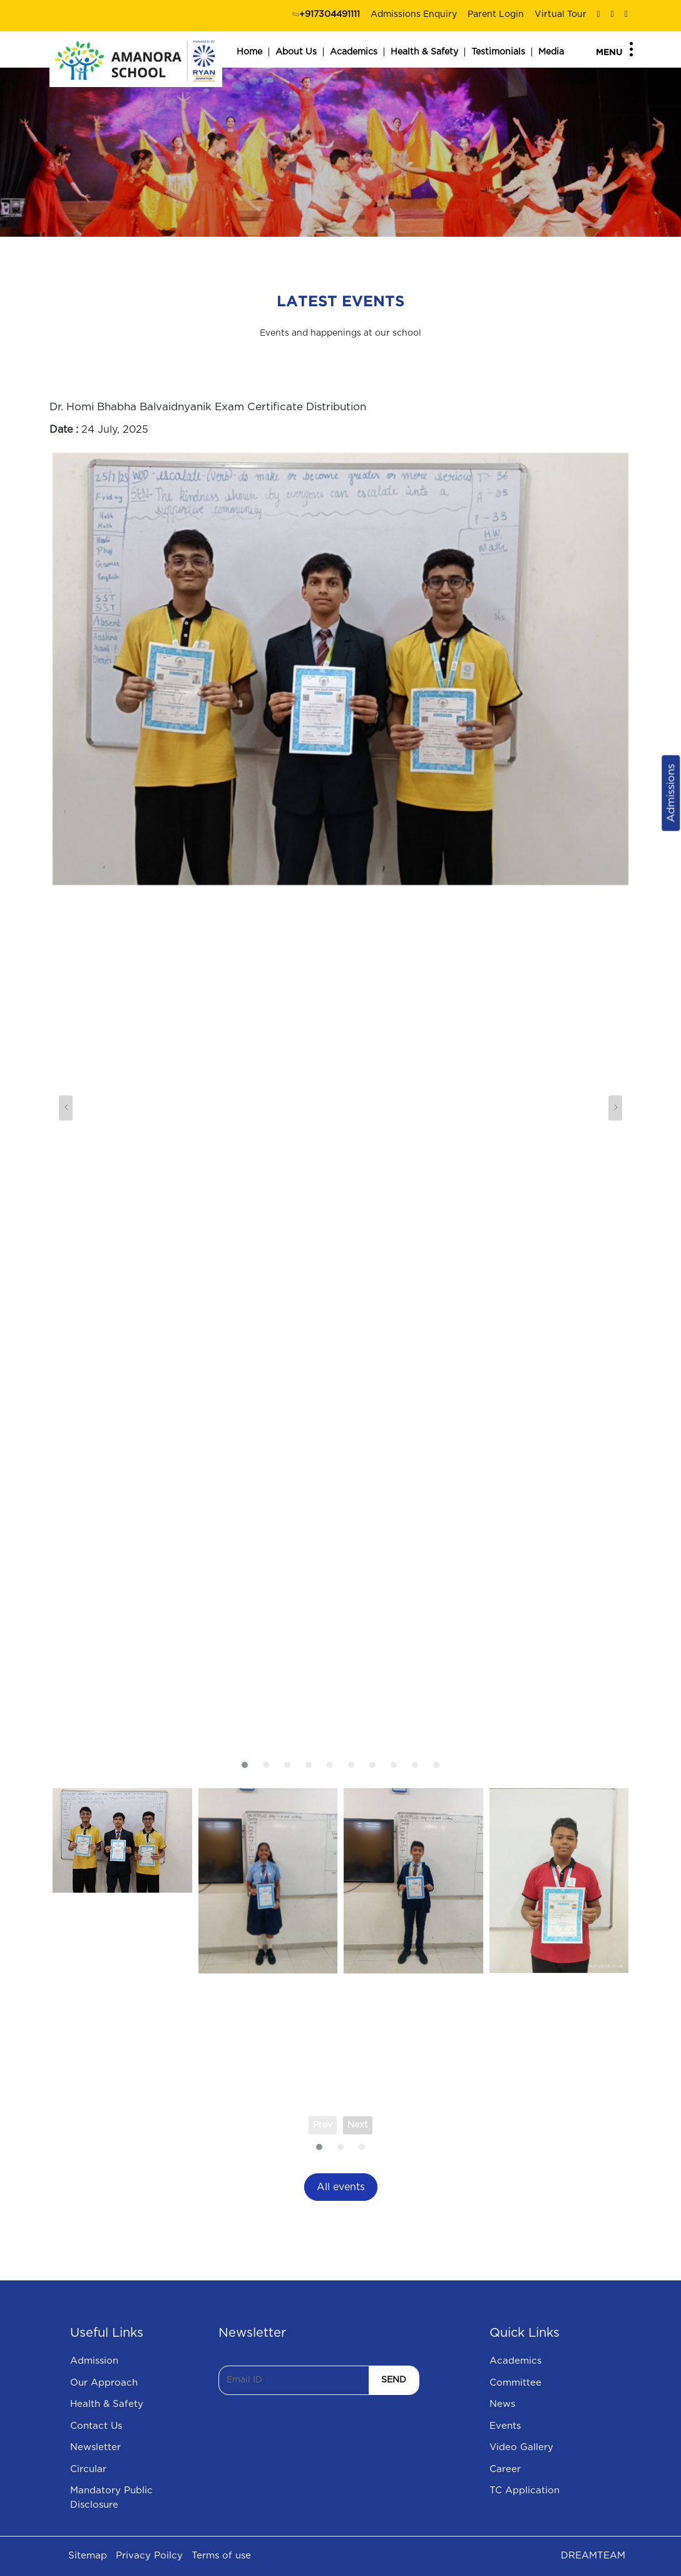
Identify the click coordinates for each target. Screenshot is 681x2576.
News (502, 2404)
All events (341, 2187)
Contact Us (96, 2426)
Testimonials (498, 52)
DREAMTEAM (593, 2555)
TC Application (524, 2490)
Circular (88, 2469)
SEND (393, 2380)
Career (505, 2469)
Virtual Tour (560, 14)
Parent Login (496, 14)
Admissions (670, 793)
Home (249, 52)
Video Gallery (521, 2447)
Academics (353, 52)
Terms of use (221, 2555)
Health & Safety (424, 52)
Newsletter (95, 2447)
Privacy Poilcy (149, 2555)
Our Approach (104, 2382)
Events (505, 2426)
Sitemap (87, 2555)
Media (551, 52)
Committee (515, 2382)
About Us (296, 52)
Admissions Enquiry (414, 14)
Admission (94, 2361)
